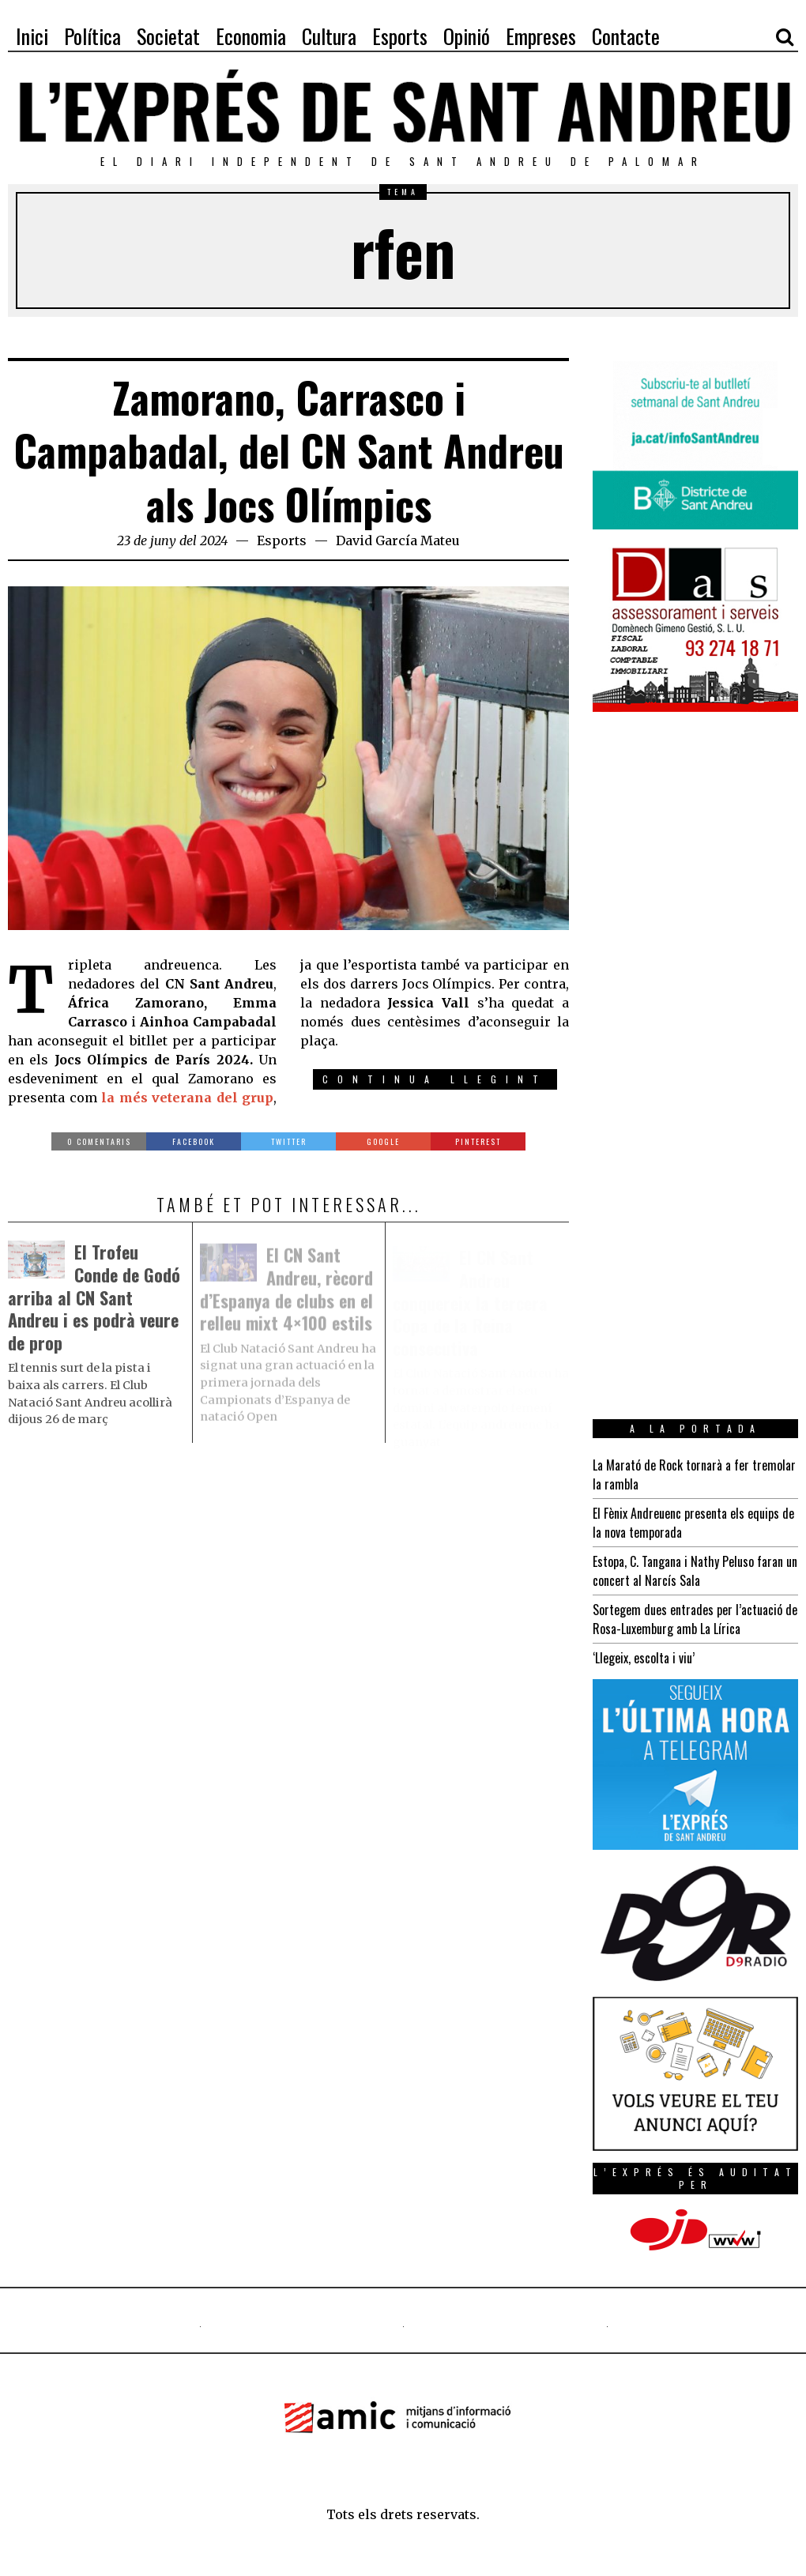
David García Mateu (398, 540)
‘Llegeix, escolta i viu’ (644, 1657)
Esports (282, 540)
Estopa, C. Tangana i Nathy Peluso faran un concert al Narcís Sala (695, 1571)
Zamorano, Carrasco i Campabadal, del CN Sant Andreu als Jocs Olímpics (288, 450)
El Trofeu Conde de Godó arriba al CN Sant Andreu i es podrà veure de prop (94, 1302)
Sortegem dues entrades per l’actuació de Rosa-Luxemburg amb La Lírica (695, 1619)
